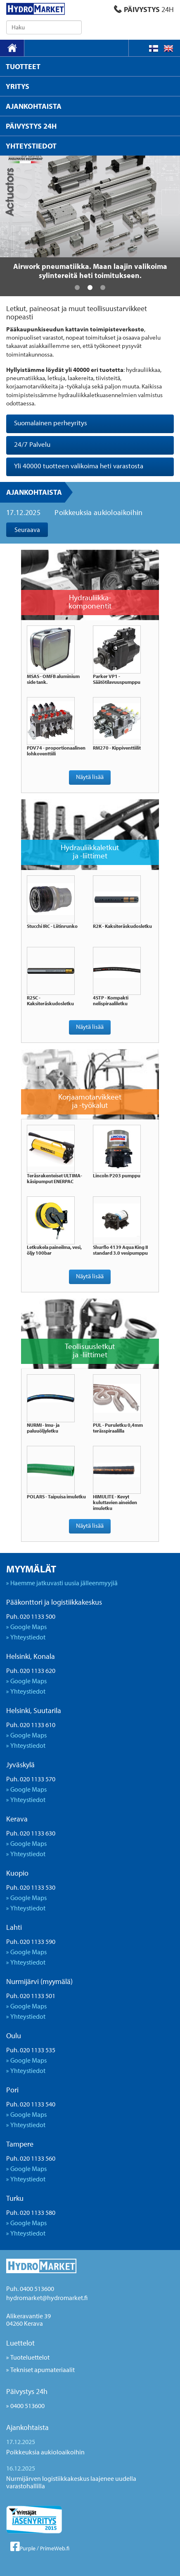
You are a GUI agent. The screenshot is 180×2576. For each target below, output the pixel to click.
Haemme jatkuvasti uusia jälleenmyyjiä (64, 1583)
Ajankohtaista (34, 492)
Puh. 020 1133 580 (30, 2212)
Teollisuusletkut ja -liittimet (90, 1350)
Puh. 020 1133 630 (30, 1833)
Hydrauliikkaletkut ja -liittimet (90, 851)
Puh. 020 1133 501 (30, 1995)
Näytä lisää (90, 777)
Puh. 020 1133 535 (30, 2050)
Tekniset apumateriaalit (42, 2369)
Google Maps (28, 1626)
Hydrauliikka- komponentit (90, 601)
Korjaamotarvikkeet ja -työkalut (89, 1101)
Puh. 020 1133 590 (30, 1941)
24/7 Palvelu (32, 444)
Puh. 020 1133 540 (30, 2104)
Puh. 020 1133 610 (30, 1724)
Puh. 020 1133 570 (30, 1779)
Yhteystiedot (27, 1637)
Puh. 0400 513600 (30, 2288)
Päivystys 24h (26, 2391)
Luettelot (20, 2343)
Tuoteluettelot (30, 2357)
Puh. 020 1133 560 (30, 2158)
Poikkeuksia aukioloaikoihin (98, 512)
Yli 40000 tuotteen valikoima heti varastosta (78, 465)
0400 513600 (27, 2405)
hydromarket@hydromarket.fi (47, 2297)
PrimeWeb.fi (54, 2548)
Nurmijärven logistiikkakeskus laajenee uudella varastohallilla (71, 2482)
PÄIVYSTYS (144, 9)
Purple (28, 2548)
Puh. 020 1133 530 (30, 1887)
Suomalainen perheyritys (50, 422)
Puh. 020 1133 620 (30, 1670)
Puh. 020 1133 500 (30, 1616)
